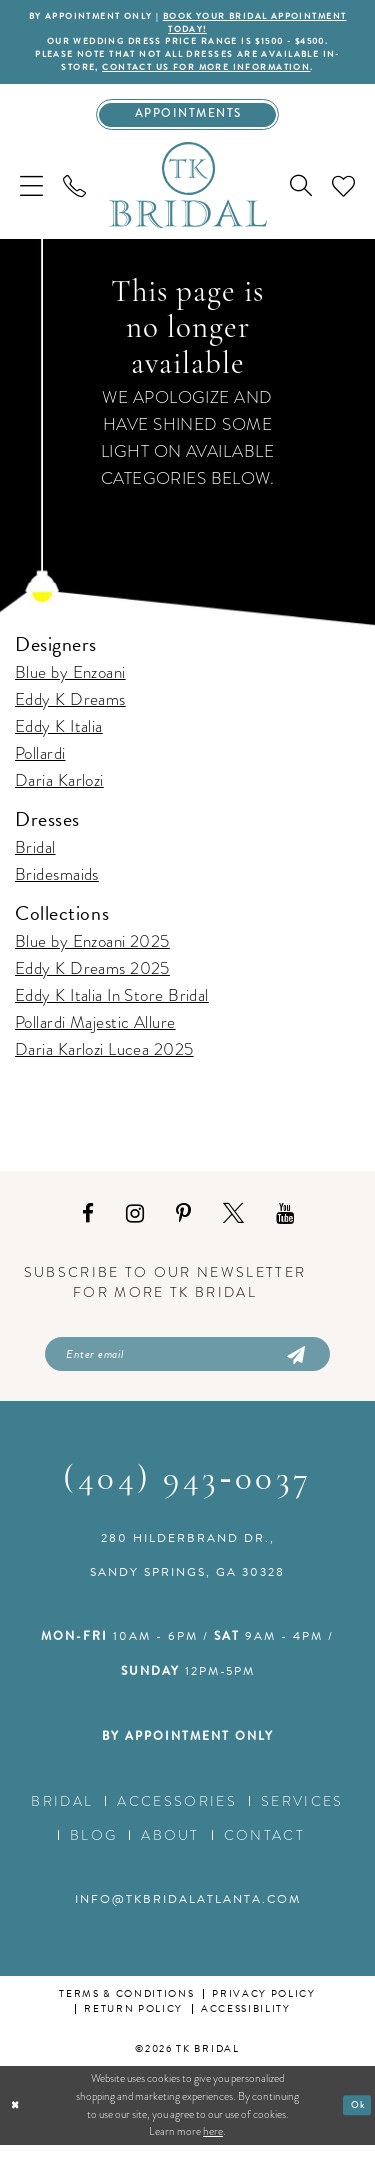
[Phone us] (74, 200)
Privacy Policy (263, 2015)
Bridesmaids (57, 889)
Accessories (177, 1823)
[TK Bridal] (188, 200)
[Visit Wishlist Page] (343, 200)
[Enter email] (187, 1373)
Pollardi (40, 768)
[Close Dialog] (17, 2127)
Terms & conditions (126, 2015)
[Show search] (301, 201)
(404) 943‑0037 (187, 1502)
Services (302, 1823)
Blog (93, 1857)
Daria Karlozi (59, 795)
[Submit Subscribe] (295, 1373)
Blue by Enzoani (70, 687)
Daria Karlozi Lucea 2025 (104, 1065)
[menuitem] (31, 200)
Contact (264, 1857)
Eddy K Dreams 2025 (92, 984)
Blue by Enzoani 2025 (92, 957)
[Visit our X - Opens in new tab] (233, 1230)
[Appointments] (187, 128)
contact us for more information (219, 77)
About (170, 1857)
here (213, 2153)
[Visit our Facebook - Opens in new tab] (88, 1230)
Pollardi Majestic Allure (95, 1038)
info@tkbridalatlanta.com (188, 1921)
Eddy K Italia (59, 741)
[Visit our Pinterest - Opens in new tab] (183, 1230)
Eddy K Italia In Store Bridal (112, 1011)
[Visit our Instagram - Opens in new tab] (135, 1230)
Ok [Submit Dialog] (355, 2127)
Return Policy (133, 2030)
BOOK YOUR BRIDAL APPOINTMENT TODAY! (222, 24)
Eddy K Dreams (70, 714)
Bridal (35, 862)
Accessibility (246, 2030)
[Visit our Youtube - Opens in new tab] (285, 1230)
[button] (31, 200)
